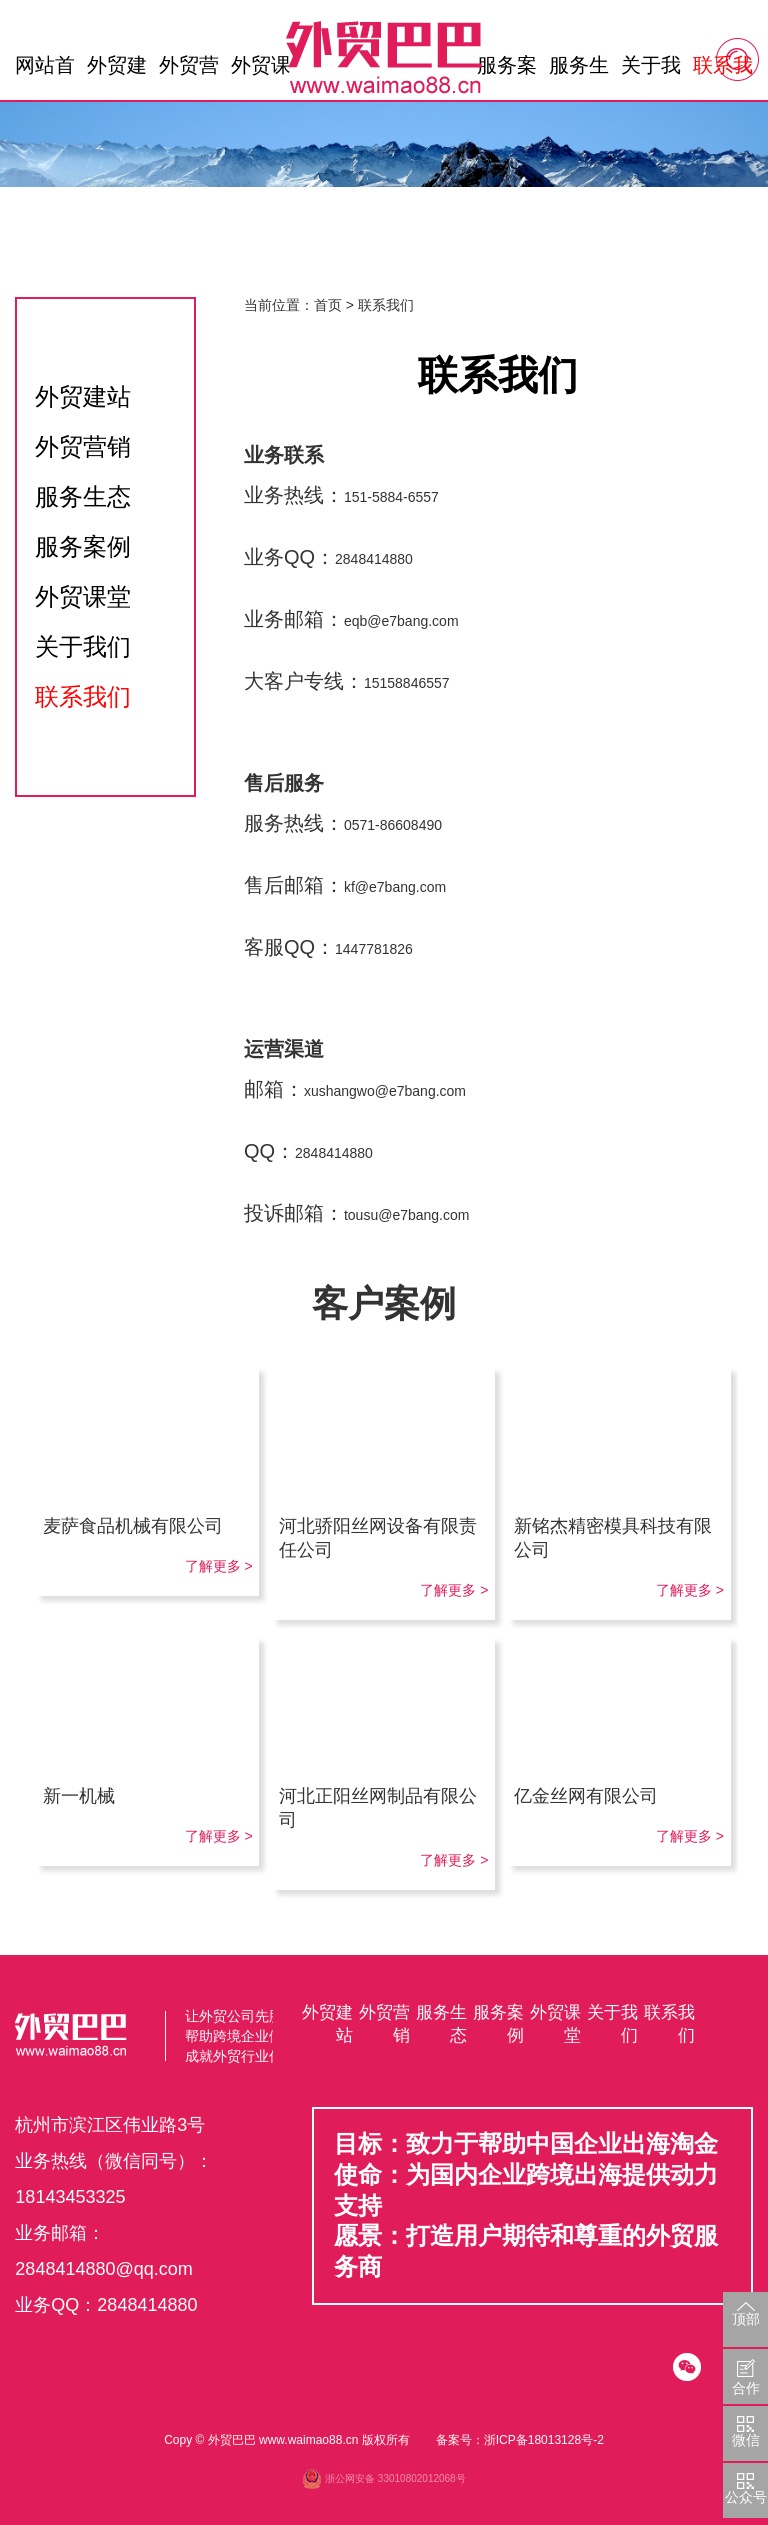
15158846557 (407, 683)
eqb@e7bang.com (401, 621)
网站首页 (45, 70)
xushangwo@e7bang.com (385, 1091)
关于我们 (651, 70)
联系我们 (723, 70)
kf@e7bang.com (395, 887)
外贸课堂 (261, 70)
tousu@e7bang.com (407, 1215)
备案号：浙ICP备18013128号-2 (520, 2440)
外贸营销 (189, 70)
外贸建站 (117, 70)
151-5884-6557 (391, 497)
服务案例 (507, 70)
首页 (328, 305)
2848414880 (374, 559)
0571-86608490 (393, 825)
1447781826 (374, 949)
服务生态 (579, 70)
